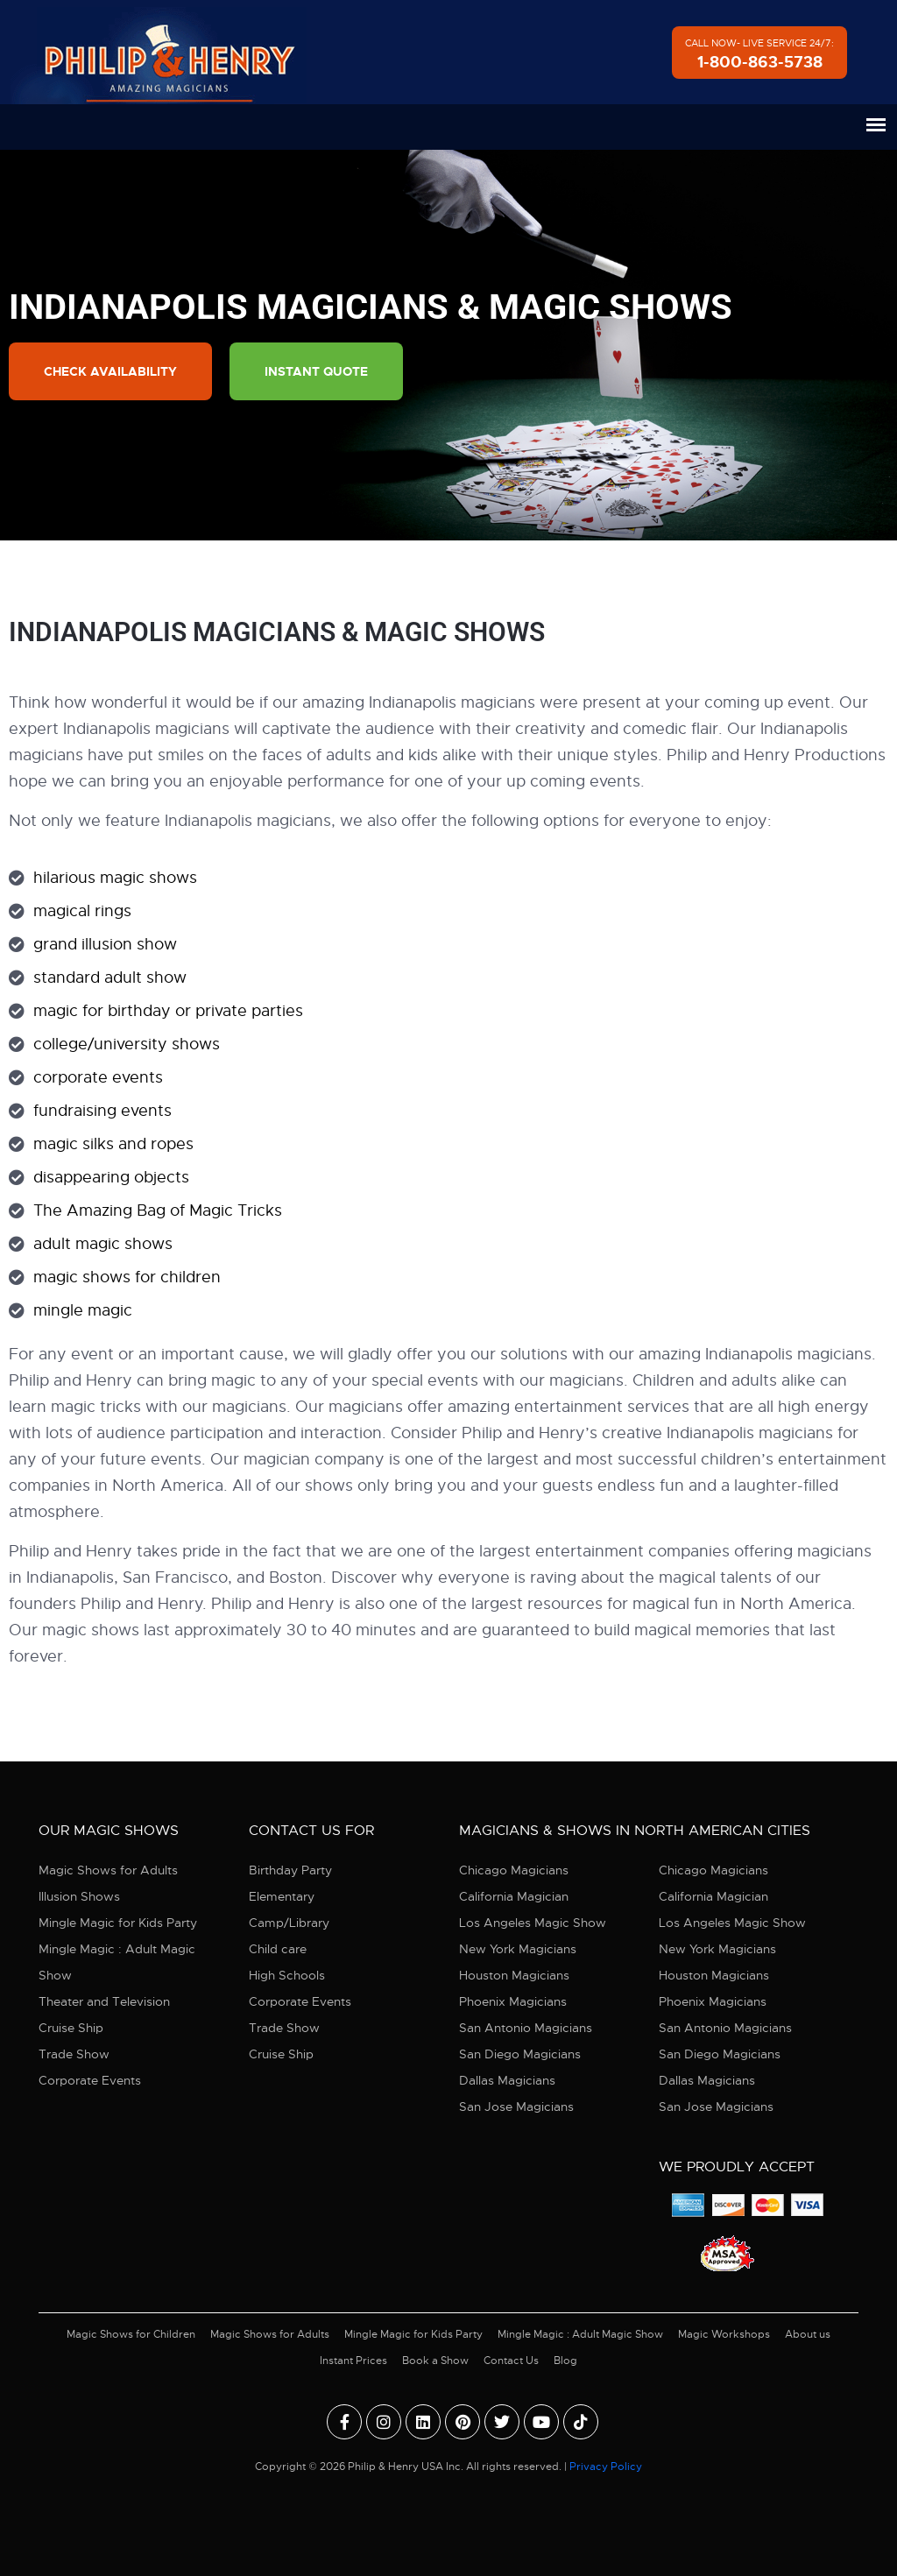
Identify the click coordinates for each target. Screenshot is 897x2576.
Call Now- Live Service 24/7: (759, 55)
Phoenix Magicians (513, 2001)
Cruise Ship (71, 2028)
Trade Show (74, 2054)
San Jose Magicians (516, 2106)
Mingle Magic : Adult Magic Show (117, 1962)
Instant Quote (316, 371)
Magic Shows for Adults (108, 1870)
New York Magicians (517, 1949)
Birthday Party (290, 1870)
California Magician (514, 1896)
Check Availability (110, 371)
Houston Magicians (514, 1975)
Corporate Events (90, 2080)
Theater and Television (104, 2001)
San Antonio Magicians (525, 2028)
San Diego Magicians (520, 2054)
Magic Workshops (724, 2334)
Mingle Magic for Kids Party (118, 1922)
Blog (565, 2361)
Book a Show (435, 2361)
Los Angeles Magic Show (532, 1922)
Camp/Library (289, 1922)
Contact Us (511, 2361)
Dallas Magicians (507, 2080)
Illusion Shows (79, 1896)
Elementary (281, 1896)
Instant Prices (353, 2361)
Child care (278, 1949)
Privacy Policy (605, 2467)
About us (807, 2334)
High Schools (287, 1975)
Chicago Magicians (514, 1870)
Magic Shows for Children (131, 2334)
